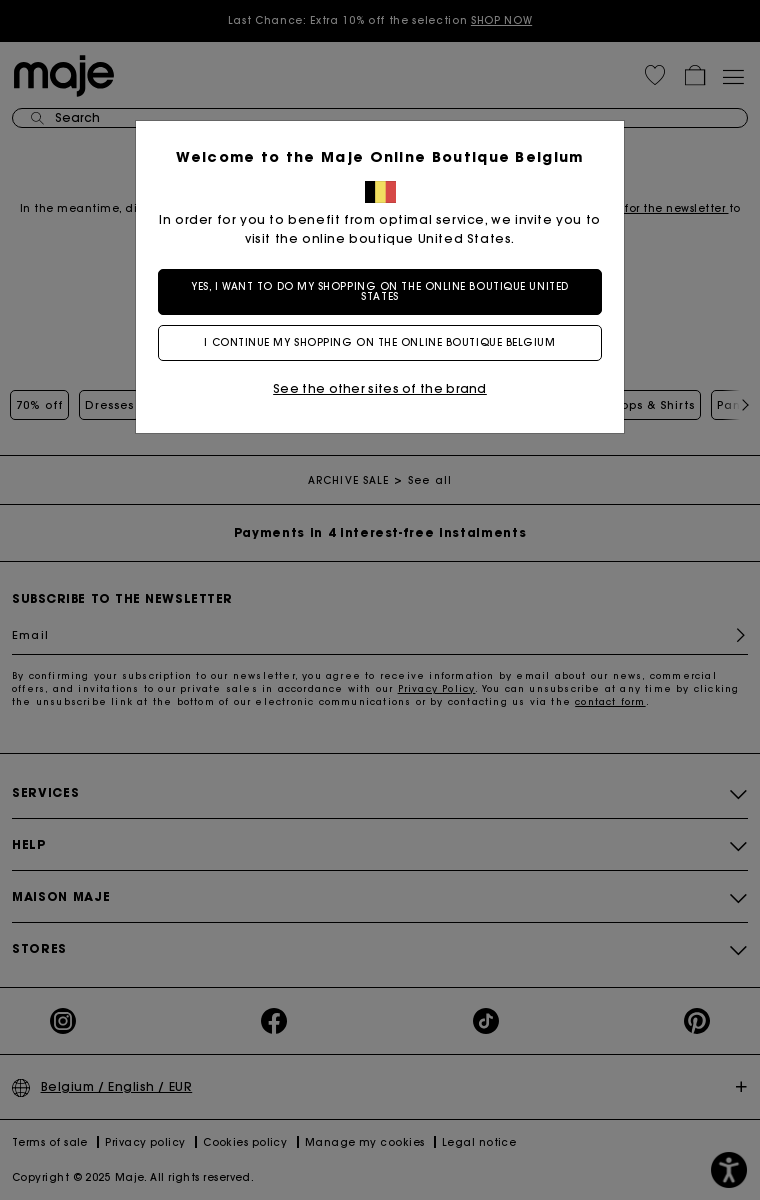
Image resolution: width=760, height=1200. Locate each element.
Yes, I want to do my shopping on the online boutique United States (379, 291)
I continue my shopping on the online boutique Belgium (379, 342)
